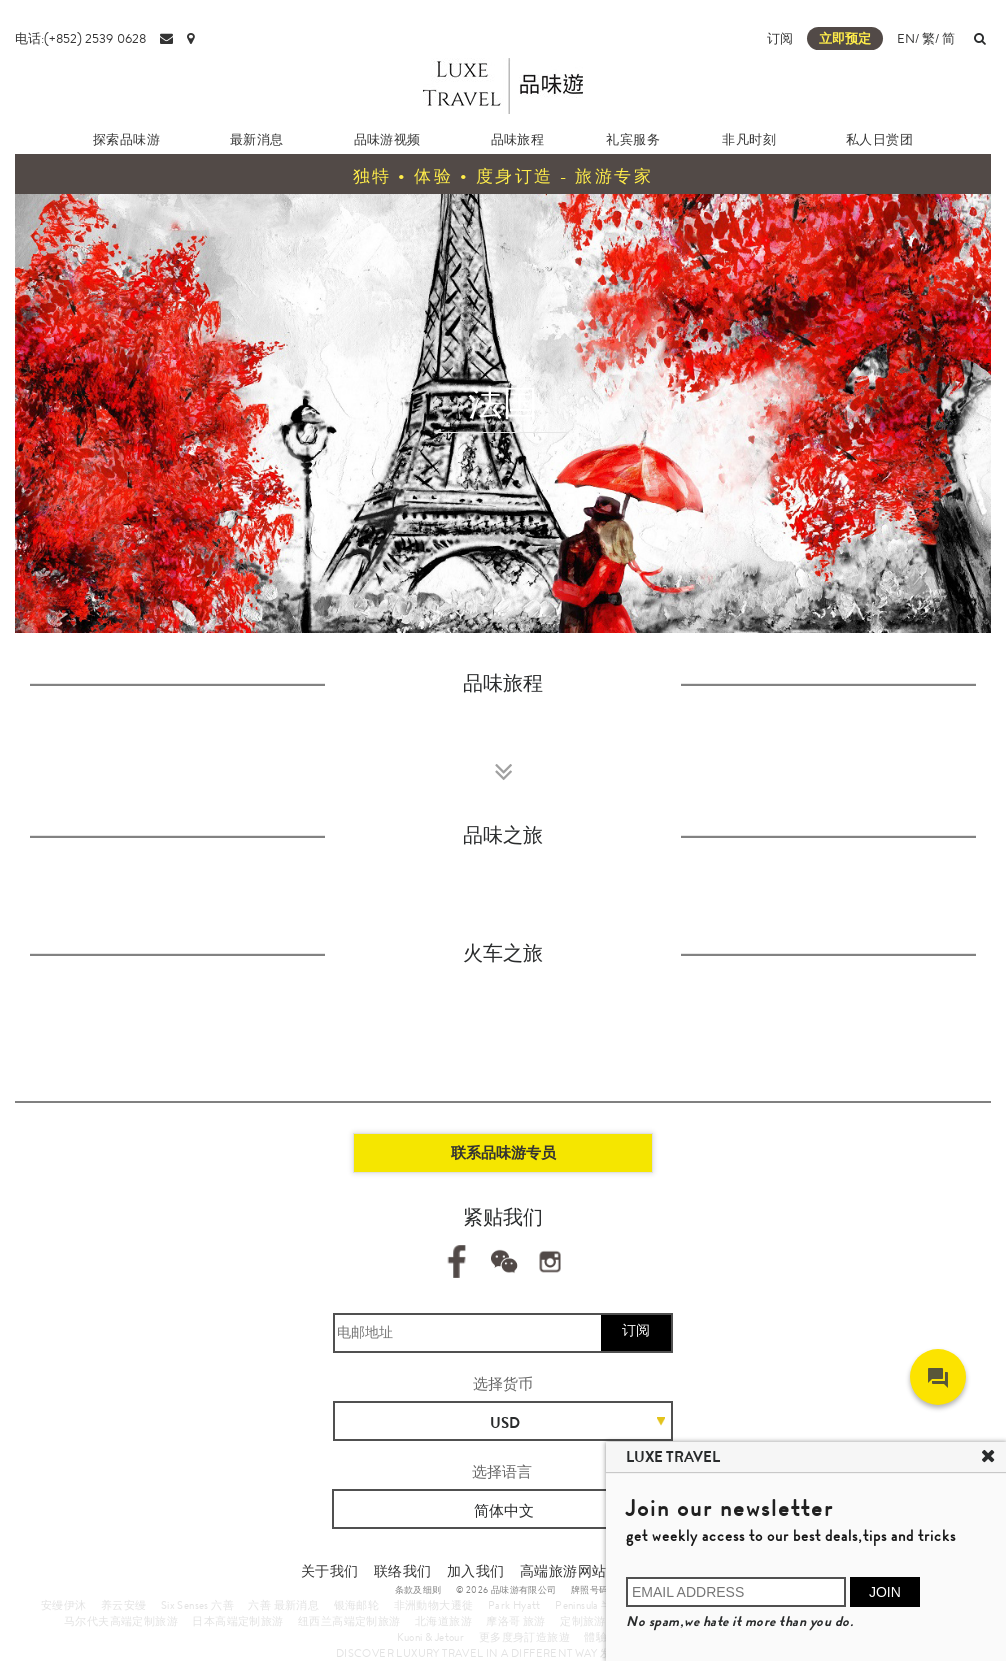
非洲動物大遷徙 (434, 1605)
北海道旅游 (443, 1621)
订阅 (780, 38)
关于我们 (330, 1571)
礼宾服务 (633, 139)
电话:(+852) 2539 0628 (80, 38)
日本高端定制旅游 (237, 1621)
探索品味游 (126, 139)
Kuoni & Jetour (431, 1637)
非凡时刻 (749, 139)
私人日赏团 (879, 139)
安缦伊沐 (64, 1605)
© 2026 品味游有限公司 (506, 1590)
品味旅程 (518, 139)
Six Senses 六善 (197, 1605)
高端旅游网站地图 (577, 1571)
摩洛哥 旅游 (515, 1621)
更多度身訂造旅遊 (524, 1637)
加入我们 (476, 1571)
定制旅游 (583, 1621)
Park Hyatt (514, 1605)
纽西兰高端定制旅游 (349, 1621)
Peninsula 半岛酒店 (601, 1605)
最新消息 (257, 139)
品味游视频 (387, 139)
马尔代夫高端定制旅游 (121, 1621)
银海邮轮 (357, 1605)
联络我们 (403, 1571)
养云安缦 (124, 1605)
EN (906, 38)
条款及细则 (418, 1590)
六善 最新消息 (283, 1605)
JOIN (885, 1592)
